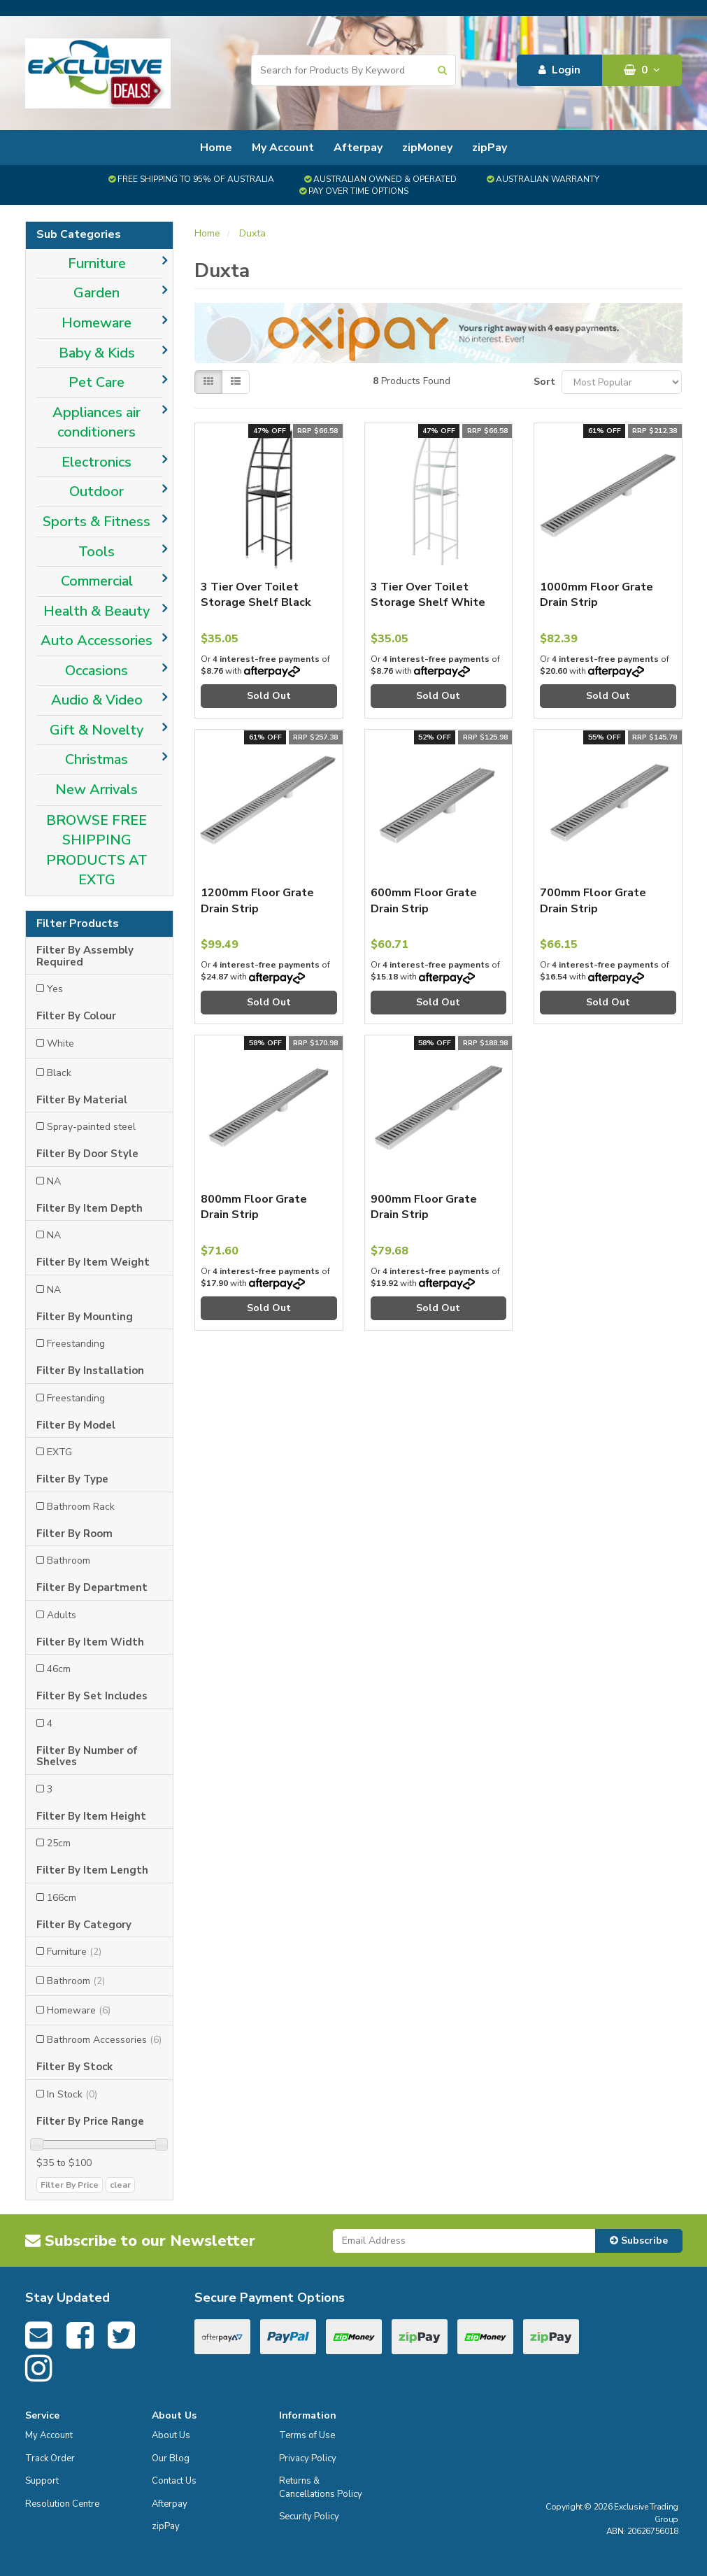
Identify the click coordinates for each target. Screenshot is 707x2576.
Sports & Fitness (96, 521)
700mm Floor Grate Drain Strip (593, 900)
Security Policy (309, 2516)
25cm (59, 1843)
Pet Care (96, 382)
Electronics (96, 462)
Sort (542, 381)
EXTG (59, 1452)
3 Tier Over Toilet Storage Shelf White (428, 594)
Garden (96, 292)
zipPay (489, 147)
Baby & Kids (97, 353)
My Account (283, 147)
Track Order (50, 2458)
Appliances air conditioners (96, 422)
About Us (171, 2435)
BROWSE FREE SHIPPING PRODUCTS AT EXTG (97, 850)
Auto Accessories (96, 640)
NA (54, 1181)
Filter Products (77, 924)
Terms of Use (307, 2435)
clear (120, 2185)
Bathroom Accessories (104, 2039)
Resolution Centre (62, 2504)
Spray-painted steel (91, 1126)
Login (559, 70)
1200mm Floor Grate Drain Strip (257, 900)
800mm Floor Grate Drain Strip (254, 1206)
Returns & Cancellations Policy (320, 2487)
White (60, 1043)
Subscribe (639, 2240)
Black (59, 1073)
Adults (61, 1615)
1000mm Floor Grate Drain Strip (596, 594)
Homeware (96, 322)
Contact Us (174, 2481)
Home (216, 147)
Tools (96, 551)
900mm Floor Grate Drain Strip (424, 1206)
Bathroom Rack (81, 1506)
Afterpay (358, 147)
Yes (55, 989)
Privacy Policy (307, 2458)
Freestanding (76, 1343)
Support (42, 2481)
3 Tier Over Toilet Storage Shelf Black (256, 594)
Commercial (97, 581)
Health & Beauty (96, 611)
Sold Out (269, 695)
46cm (59, 1669)
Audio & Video (97, 700)
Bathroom (68, 1560)
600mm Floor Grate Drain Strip (424, 900)
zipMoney (427, 147)
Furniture (97, 263)
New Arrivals (96, 789)
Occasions (96, 670)
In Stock (72, 2094)
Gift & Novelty (96, 730)
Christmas (96, 759)
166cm (61, 1897)
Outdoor (96, 491)
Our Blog (171, 2458)
